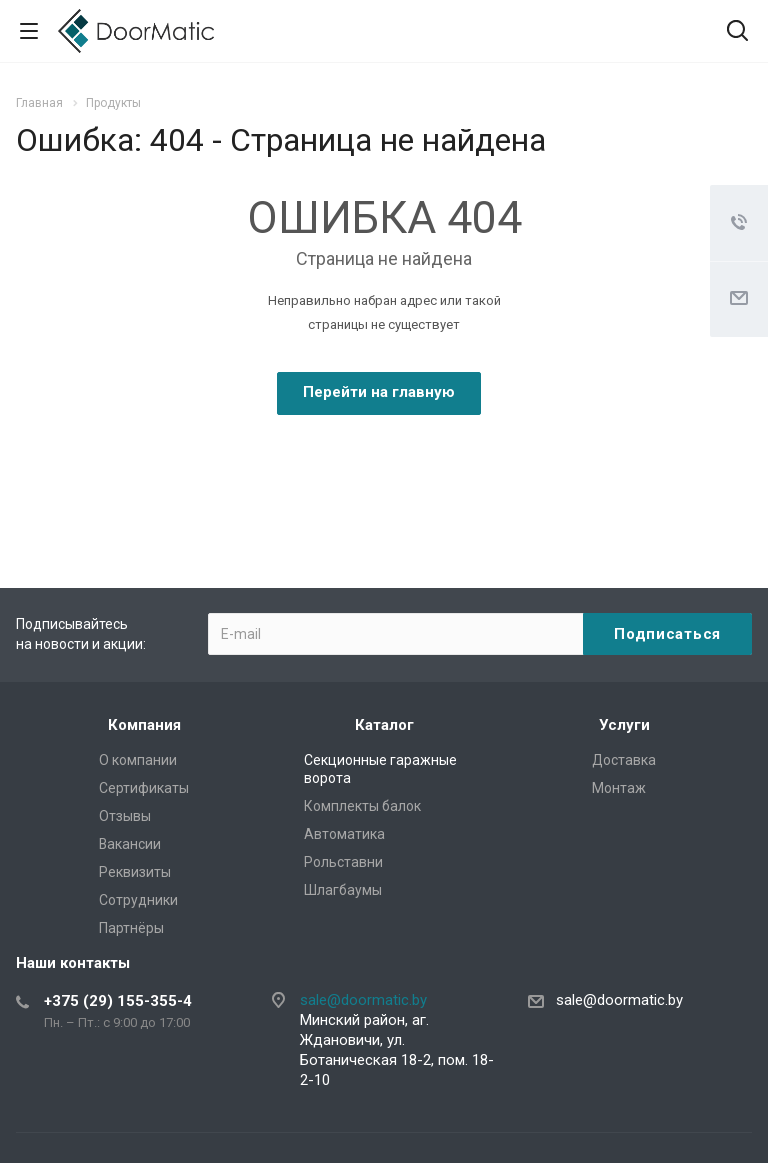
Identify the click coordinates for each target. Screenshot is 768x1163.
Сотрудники (138, 900)
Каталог (384, 725)
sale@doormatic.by (363, 1000)
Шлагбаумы (343, 890)
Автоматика (344, 834)
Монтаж (619, 788)
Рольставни (343, 862)
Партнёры (131, 928)
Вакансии (130, 844)
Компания (144, 725)
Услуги (624, 725)
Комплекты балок (362, 806)
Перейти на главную (379, 392)
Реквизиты (135, 872)
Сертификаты (144, 788)
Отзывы (125, 816)
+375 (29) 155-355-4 (118, 1001)
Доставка (624, 760)
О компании (138, 760)
